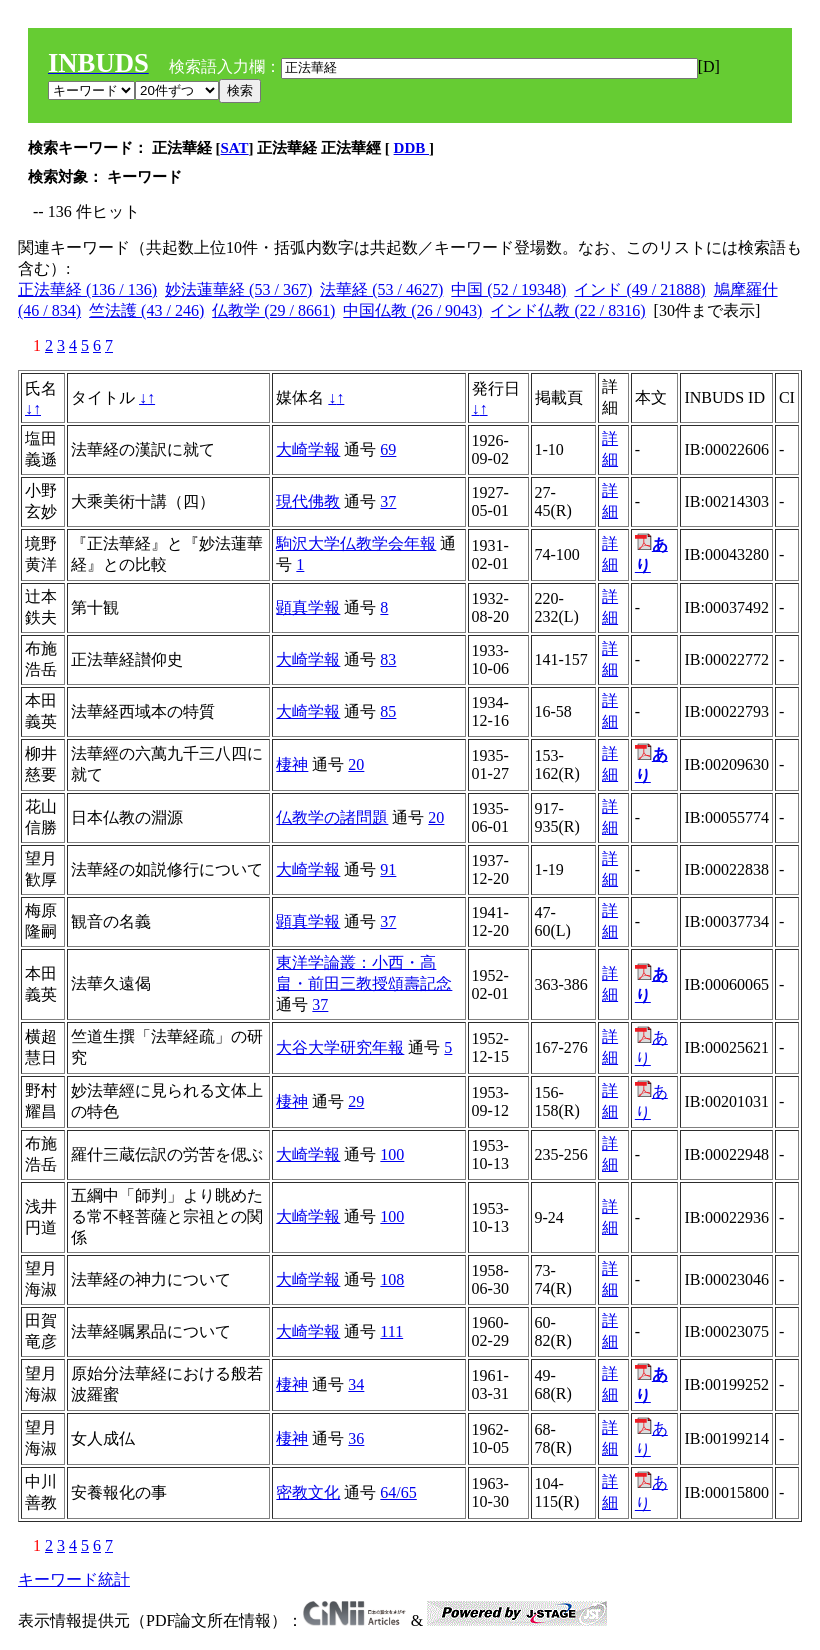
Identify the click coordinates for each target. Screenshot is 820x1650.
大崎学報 (308, 449)
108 (392, 1279)
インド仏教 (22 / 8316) (567, 310)
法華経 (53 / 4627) (381, 289)
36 (356, 1438)
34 (356, 1384)
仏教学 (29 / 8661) (273, 310)
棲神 (292, 764)
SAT (235, 148)
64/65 (398, 1492)
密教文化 (308, 1492)
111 (391, 1331)
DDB (411, 148)
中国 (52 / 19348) (508, 289)
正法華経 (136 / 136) (87, 289)
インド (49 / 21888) (639, 289)
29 (356, 1101)
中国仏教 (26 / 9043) (412, 310)
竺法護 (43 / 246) (146, 310)
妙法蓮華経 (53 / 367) (238, 289)
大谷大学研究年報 (340, 1047)
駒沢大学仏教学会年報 (356, 543)
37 (388, 501)
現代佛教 (308, 501)
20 (356, 764)
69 (388, 449)
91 (388, 869)
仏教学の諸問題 (332, 817)
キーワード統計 (74, 1579)
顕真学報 (308, 607)
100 (392, 1154)
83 (388, 659)
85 (388, 711)
